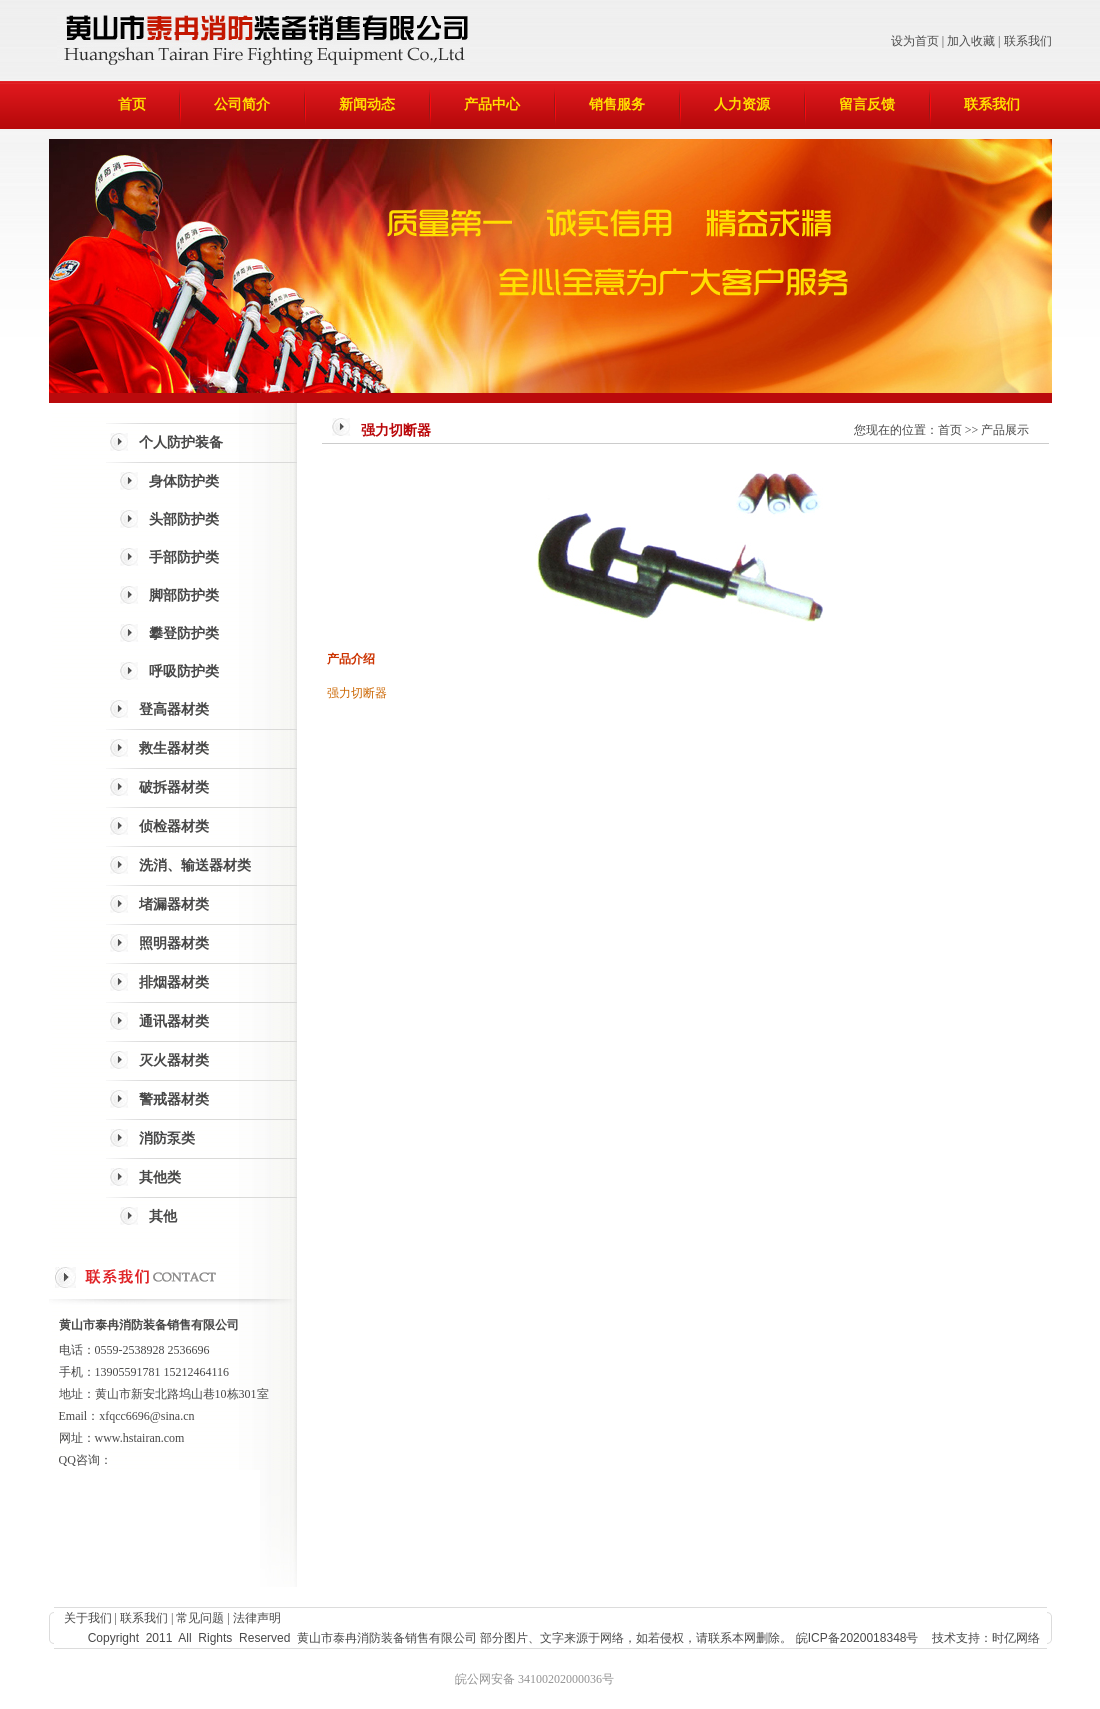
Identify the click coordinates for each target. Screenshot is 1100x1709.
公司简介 (242, 104)
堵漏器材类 (174, 904)
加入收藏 (971, 41)
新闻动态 (367, 104)
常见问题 (200, 1618)
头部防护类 (184, 519)
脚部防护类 (184, 595)
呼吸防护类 (184, 671)
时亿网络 (1016, 1638)
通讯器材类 (174, 1021)
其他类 (160, 1177)
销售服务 (617, 104)
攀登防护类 (184, 633)
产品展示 (1005, 430)
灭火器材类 (174, 1060)
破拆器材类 (174, 787)
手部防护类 (184, 557)
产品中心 (492, 104)
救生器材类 (174, 748)
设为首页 (915, 41)
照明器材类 (174, 943)
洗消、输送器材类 (195, 865)
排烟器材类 (174, 982)
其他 (163, 1216)
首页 (132, 104)
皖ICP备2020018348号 (857, 1638)
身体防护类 (184, 481)
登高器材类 (174, 709)
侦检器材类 (174, 826)
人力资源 (742, 104)
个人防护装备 (181, 442)
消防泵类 (167, 1138)
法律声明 (257, 1618)
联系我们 (1028, 41)
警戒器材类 (174, 1099)
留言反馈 (867, 104)
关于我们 (88, 1618)
